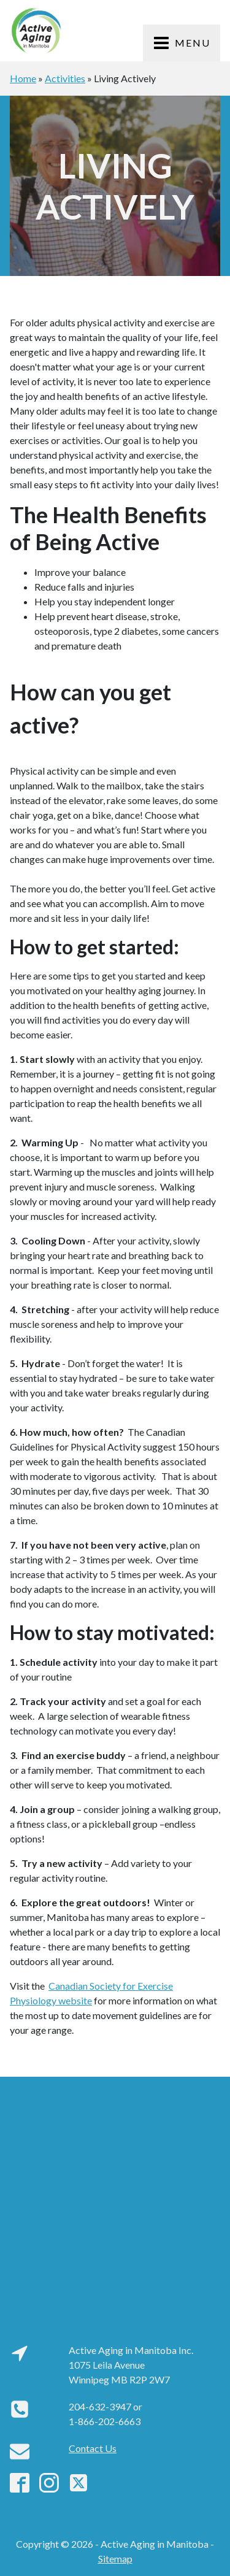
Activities (65, 78)
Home (23, 78)
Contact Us (93, 2448)
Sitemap (115, 2558)
